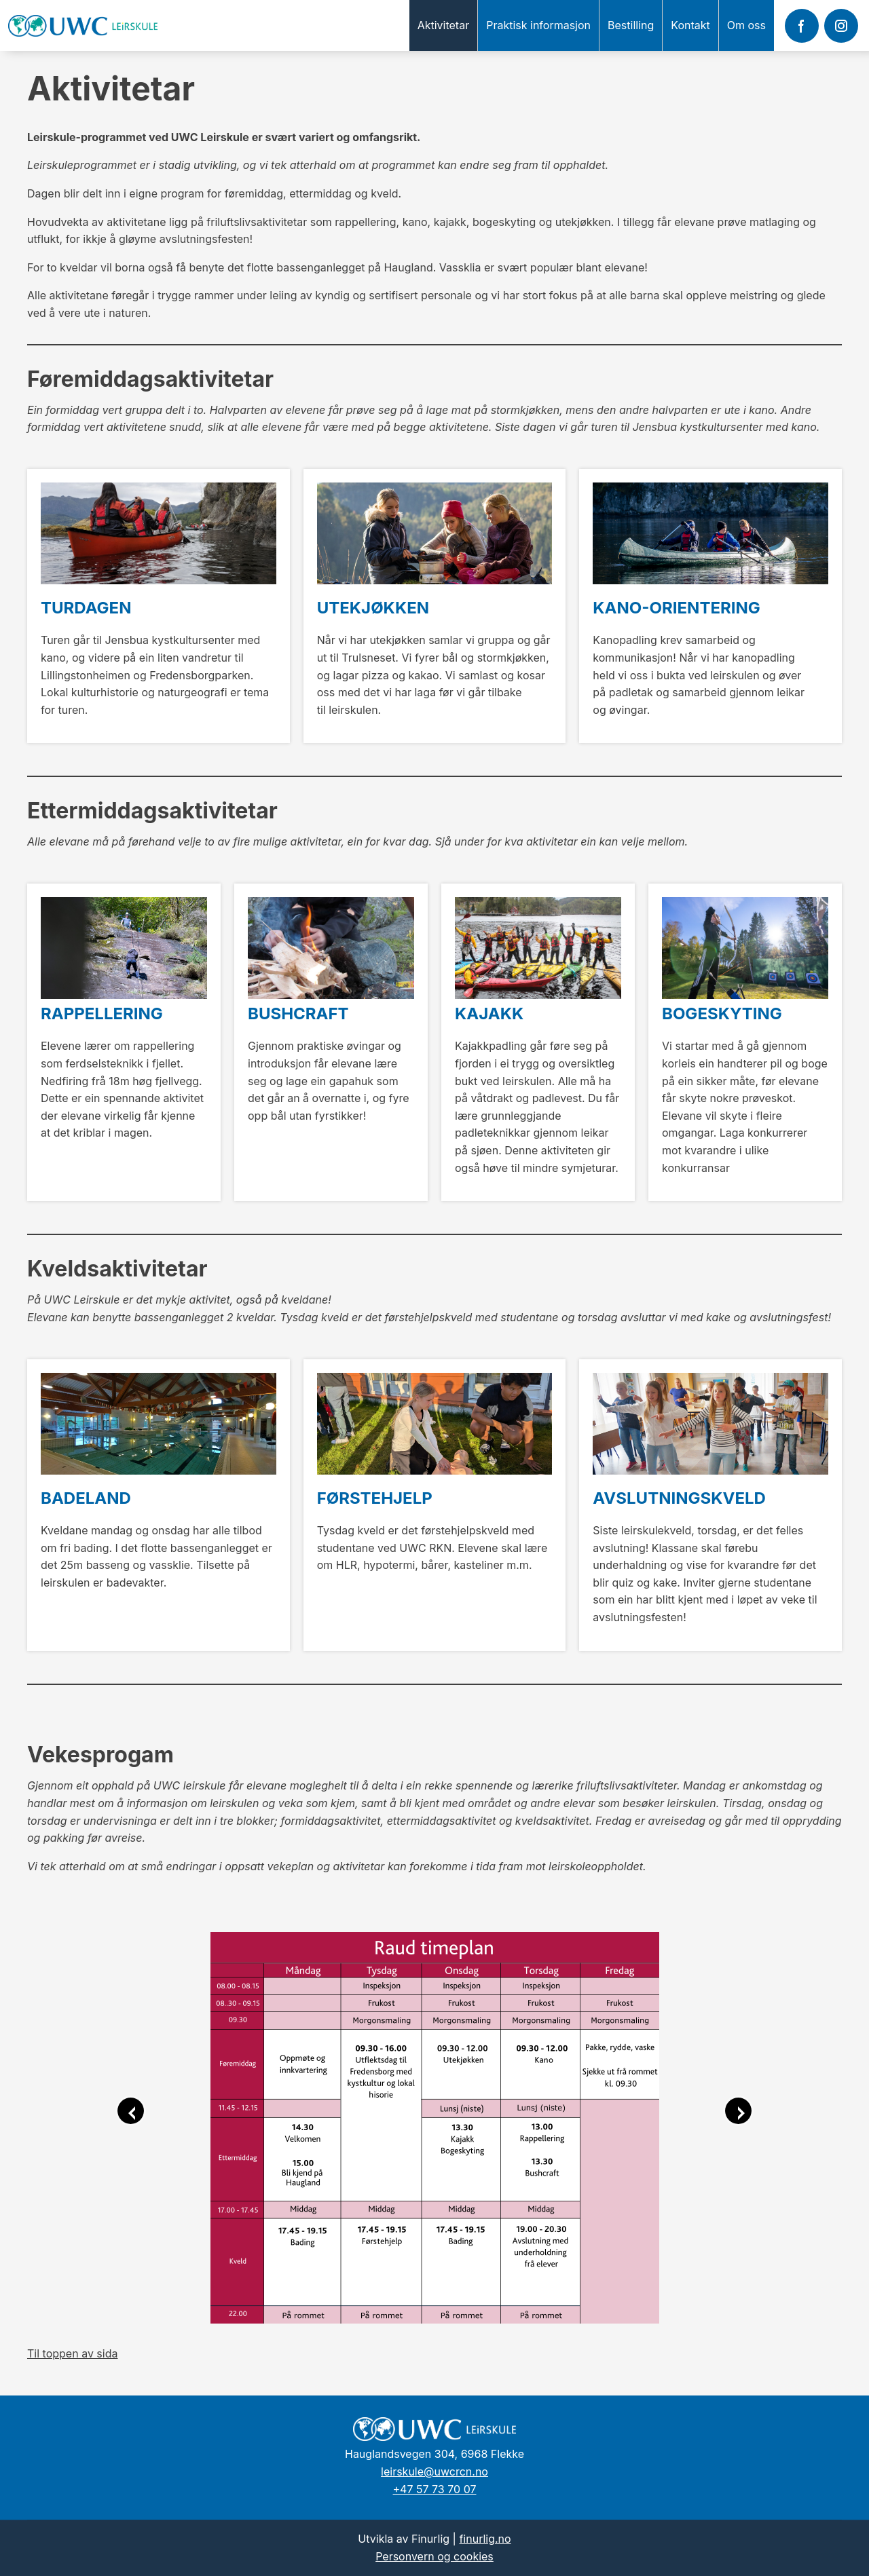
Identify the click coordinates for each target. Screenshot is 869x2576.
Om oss (746, 25)
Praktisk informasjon (538, 25)
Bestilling (631, 25)
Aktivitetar (444, 25)
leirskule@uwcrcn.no (434, 2471)
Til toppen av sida (72, 2353)
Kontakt (690, 25)
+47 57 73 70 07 (435, 2489)
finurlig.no (485, 2538)
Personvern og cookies (434, 2556)
